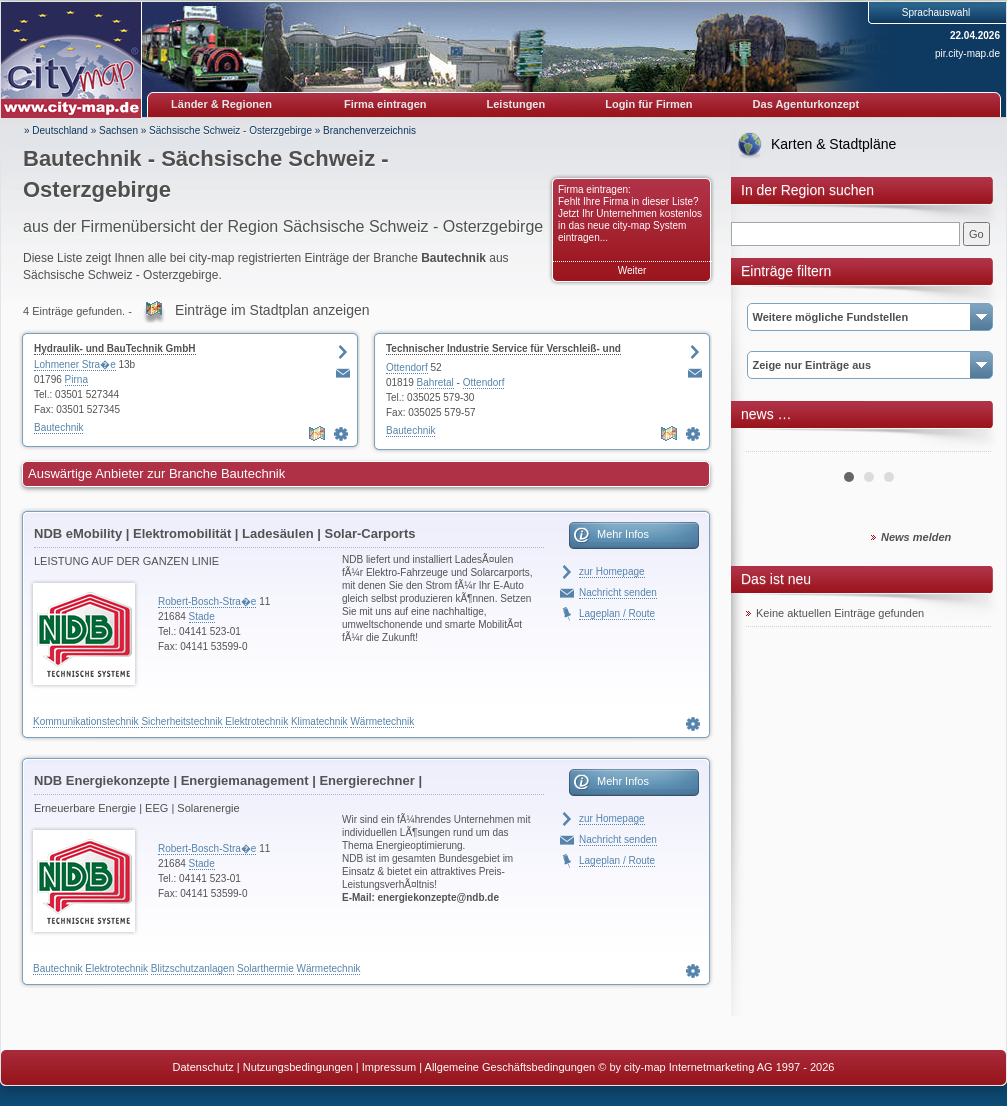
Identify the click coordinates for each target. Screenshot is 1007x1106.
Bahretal (435, 382)
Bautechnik (58, 427)
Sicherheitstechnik (181, 721)
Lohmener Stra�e (75, 364)
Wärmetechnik (382, 721)
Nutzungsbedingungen (298, 1067)
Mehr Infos (623, 534)
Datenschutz (203, 1067)
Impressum (389, 1067)
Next (965, 444)
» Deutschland (56, 130)
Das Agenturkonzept (806, 104)
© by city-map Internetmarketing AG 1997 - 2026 (716, 1067)
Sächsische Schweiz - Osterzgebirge (230, 130)
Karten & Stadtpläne (833, 144)
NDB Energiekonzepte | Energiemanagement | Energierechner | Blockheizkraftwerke (228, 784)
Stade (202, 616)
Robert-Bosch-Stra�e (207, 601)
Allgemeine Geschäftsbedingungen (510, 1067)
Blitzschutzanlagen (192, 968)
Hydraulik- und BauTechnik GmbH (115, 348)
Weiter (632, 270)
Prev (772, 444)
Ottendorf (407, 367)
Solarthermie (265, 968)
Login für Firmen (648, 104)
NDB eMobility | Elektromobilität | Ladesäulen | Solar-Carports (224, 533)
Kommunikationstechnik (86, 721)
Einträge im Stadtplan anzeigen (272, 310)
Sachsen (118, 130)
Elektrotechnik (256, 721)
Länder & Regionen (221, 104)
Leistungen (516, 104)
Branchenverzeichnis (369, 130)
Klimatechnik (319, 721)
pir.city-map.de (967, 53)
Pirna (76, 379)
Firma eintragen (385, 104)
